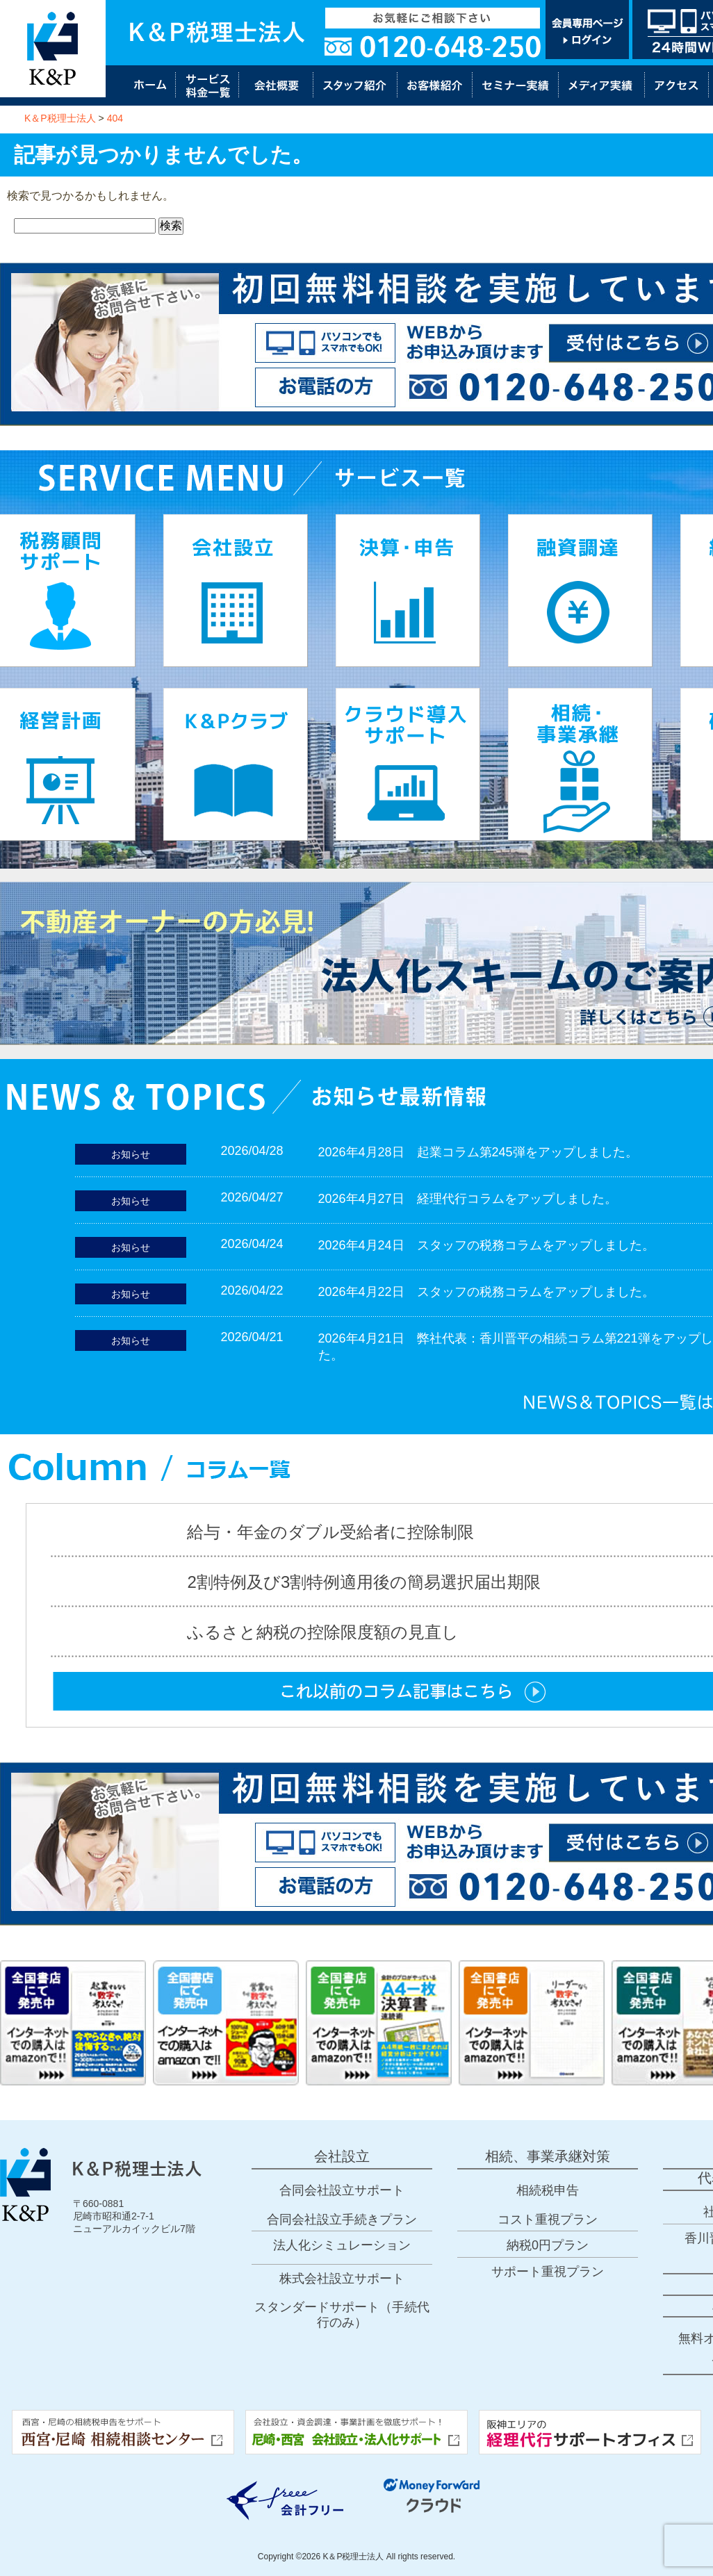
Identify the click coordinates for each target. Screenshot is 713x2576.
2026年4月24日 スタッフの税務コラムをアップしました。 (486, 1245)
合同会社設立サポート (341, 2190)
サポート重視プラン (547, 2272)
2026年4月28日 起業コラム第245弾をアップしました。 (478, 1152)
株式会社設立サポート (341, 2279)
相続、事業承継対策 (547, 2156)
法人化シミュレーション (342, 2245)
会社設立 (342, 2156)
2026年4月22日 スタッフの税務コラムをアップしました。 (486, 1292)
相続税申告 (547, 2190)
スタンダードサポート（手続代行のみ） (341, 2314)
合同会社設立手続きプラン (342, 2219)
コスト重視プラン (548, 2219)
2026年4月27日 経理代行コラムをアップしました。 (467, 1199)
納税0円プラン (548, 2245)
